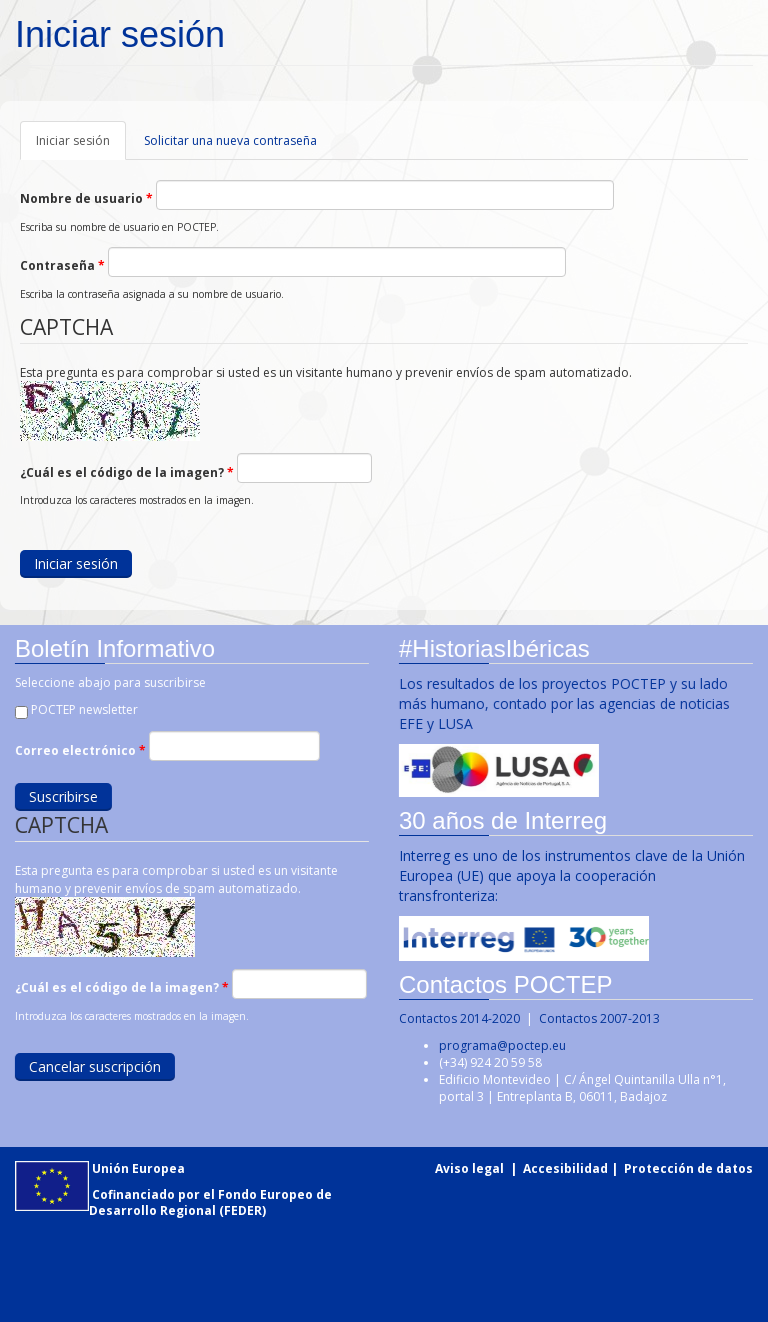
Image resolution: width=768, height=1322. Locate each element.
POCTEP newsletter (83, 709)
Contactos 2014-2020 (459, 1018)
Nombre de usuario (86, 198)
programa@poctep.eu (502, 1045)
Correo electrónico (79, 750)
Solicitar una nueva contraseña (230, 140)
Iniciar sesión (81, 146)
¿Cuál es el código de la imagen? (127, 472)
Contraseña (62, 265)
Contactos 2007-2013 (599, 1018)
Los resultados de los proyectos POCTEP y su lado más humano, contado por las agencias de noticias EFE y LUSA (563, 703)
